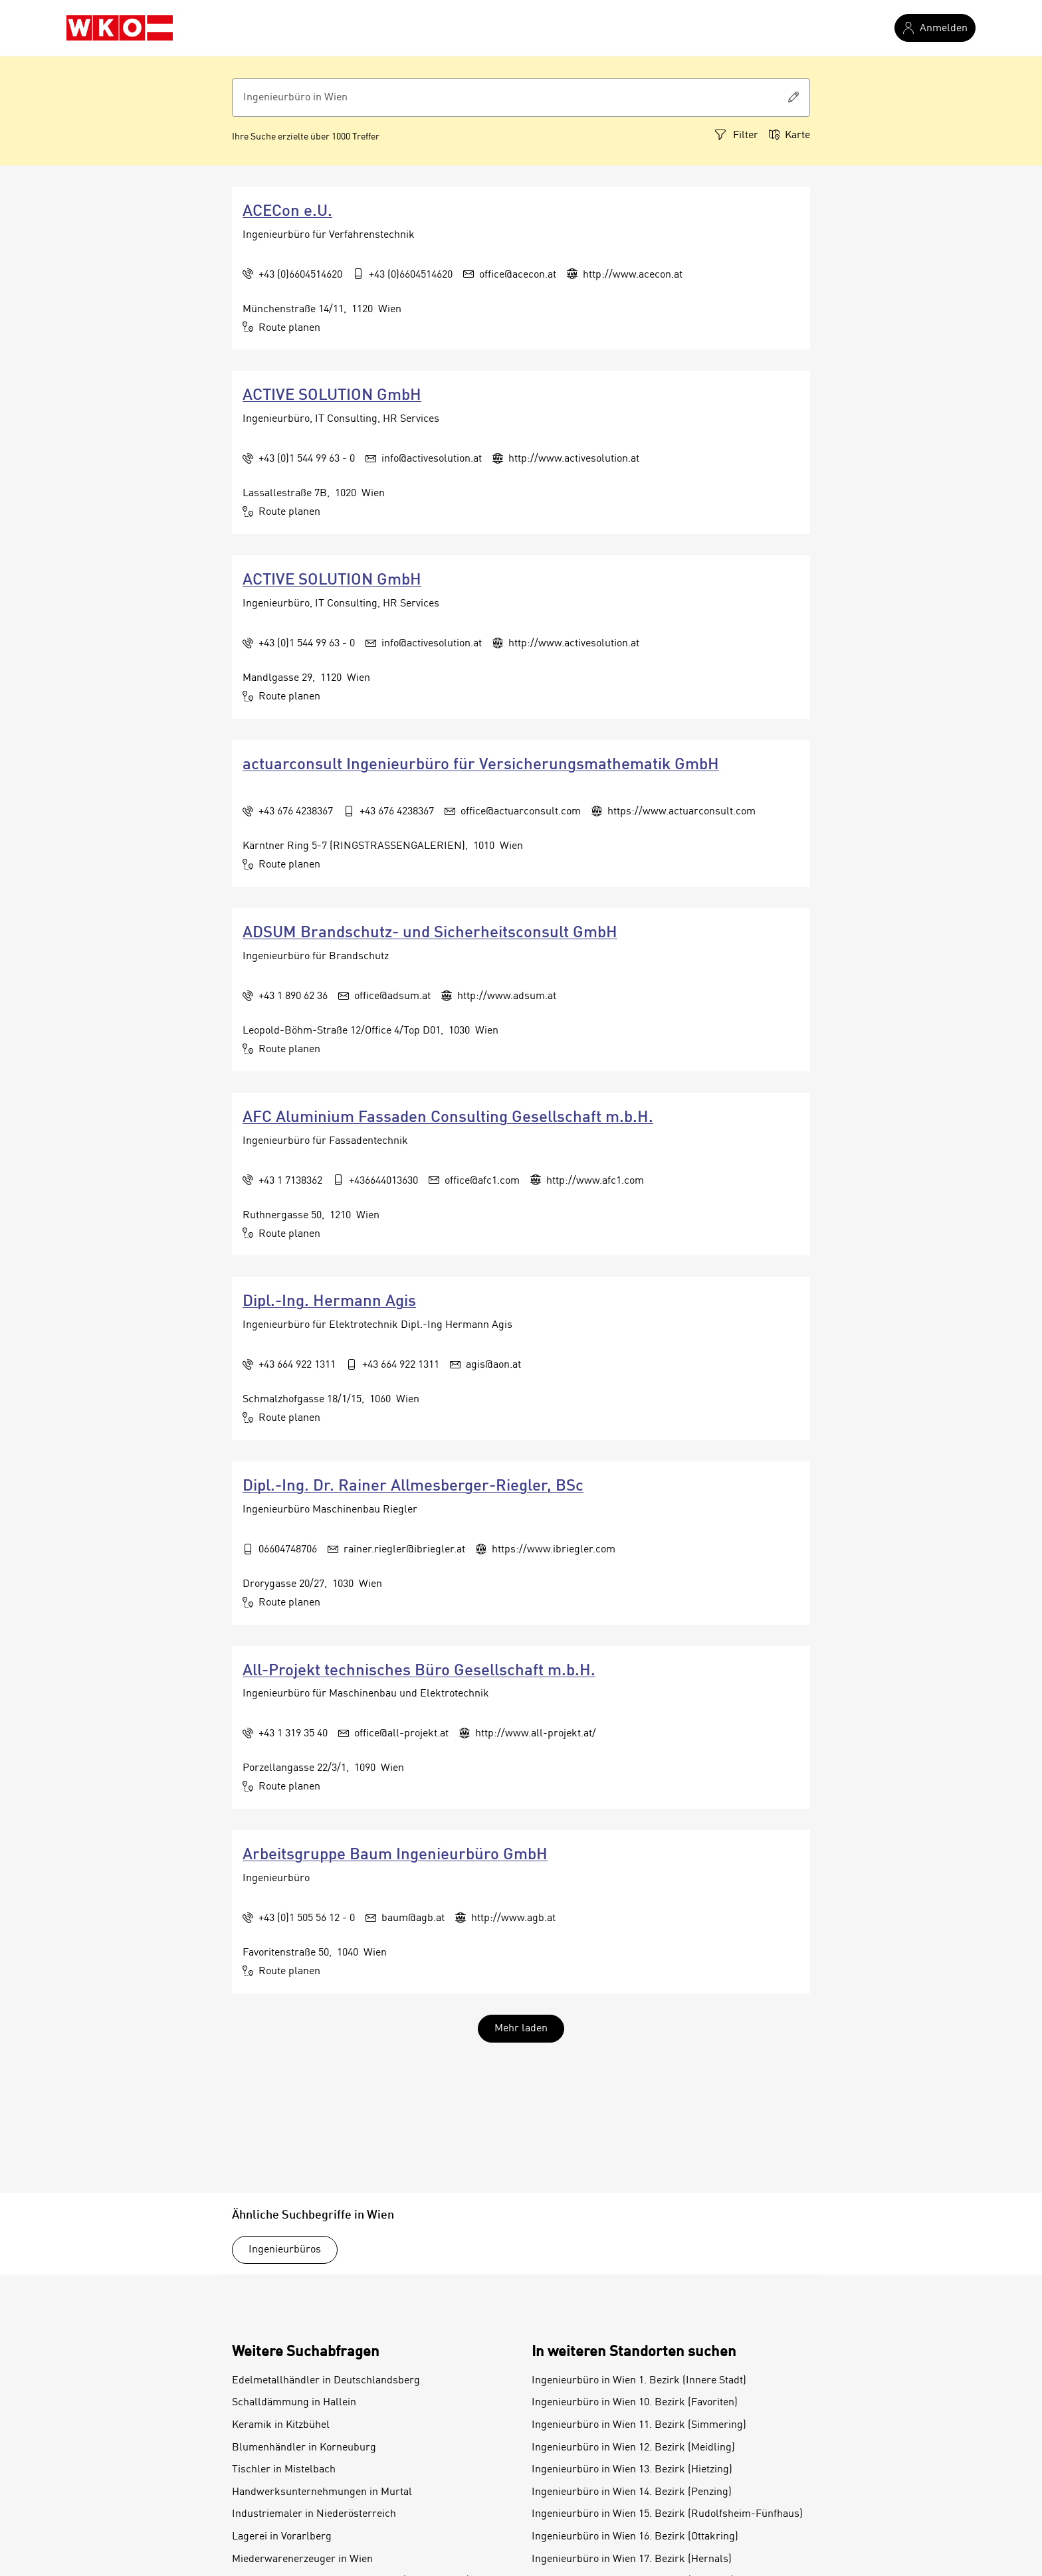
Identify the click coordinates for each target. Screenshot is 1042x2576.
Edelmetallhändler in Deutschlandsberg (326, 2380)
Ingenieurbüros (285, 2250)
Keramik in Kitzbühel (281, 2425)
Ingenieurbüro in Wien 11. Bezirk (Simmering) (639, 2425)
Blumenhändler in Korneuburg (304, 2447)
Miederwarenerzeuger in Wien (302, 2559)
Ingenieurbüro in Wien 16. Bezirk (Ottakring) (635, 2536)
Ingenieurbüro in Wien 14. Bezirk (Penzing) (632, 2492)
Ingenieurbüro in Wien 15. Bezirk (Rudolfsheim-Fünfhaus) (667, 2514)
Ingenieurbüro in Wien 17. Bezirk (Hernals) (632, 2559)
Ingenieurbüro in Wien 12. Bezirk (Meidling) (633, 2447)
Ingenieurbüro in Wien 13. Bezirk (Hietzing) (632, 2469)
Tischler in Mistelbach (284, 2469)
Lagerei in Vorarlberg (282, 2536)
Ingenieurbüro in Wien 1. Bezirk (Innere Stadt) (639, 2380)
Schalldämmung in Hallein (294, 2402)
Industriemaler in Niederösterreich (314, 2514)
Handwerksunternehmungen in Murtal (322, 2492)
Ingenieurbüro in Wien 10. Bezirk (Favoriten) (635, 2402)
